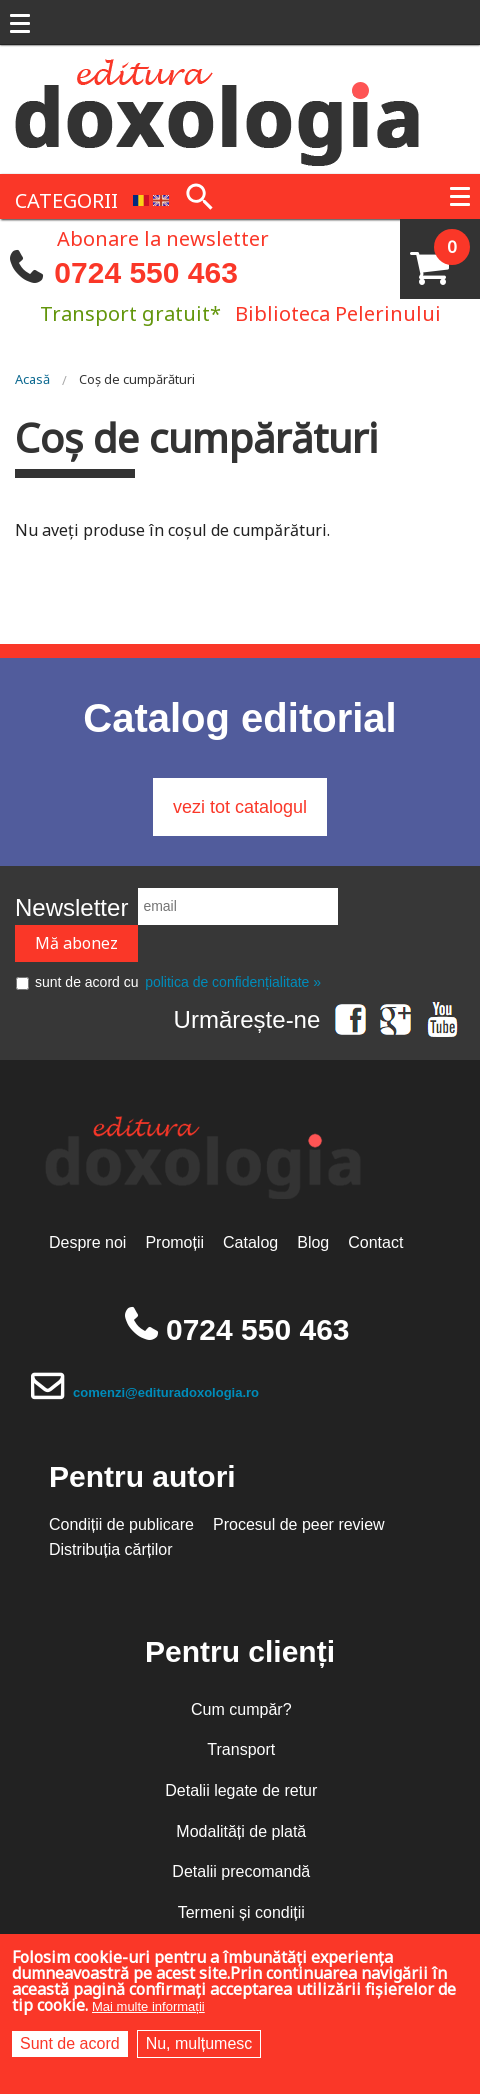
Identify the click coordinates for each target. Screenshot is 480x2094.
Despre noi (87, 1242)
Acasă (32, 379)
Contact (375, 1242)
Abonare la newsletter (163, 237)
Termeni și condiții (241, 1912)
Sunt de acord (70, 2043)
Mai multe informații (148, 2006)
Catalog (250, 1242)
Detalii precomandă (241, 1871)
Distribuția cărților (111, 1549)
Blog (313, 1242)
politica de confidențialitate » (233, 982)
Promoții (174, 1242)
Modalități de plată (241, 1831)
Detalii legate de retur (241, 1790)
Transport (241, 1749)
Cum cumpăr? (241, 1709)
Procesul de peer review (299, 1524)
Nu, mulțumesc (199, 2043)
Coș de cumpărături (137, 379)
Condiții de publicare (121, 1524)
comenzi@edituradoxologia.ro (166, 1392)
